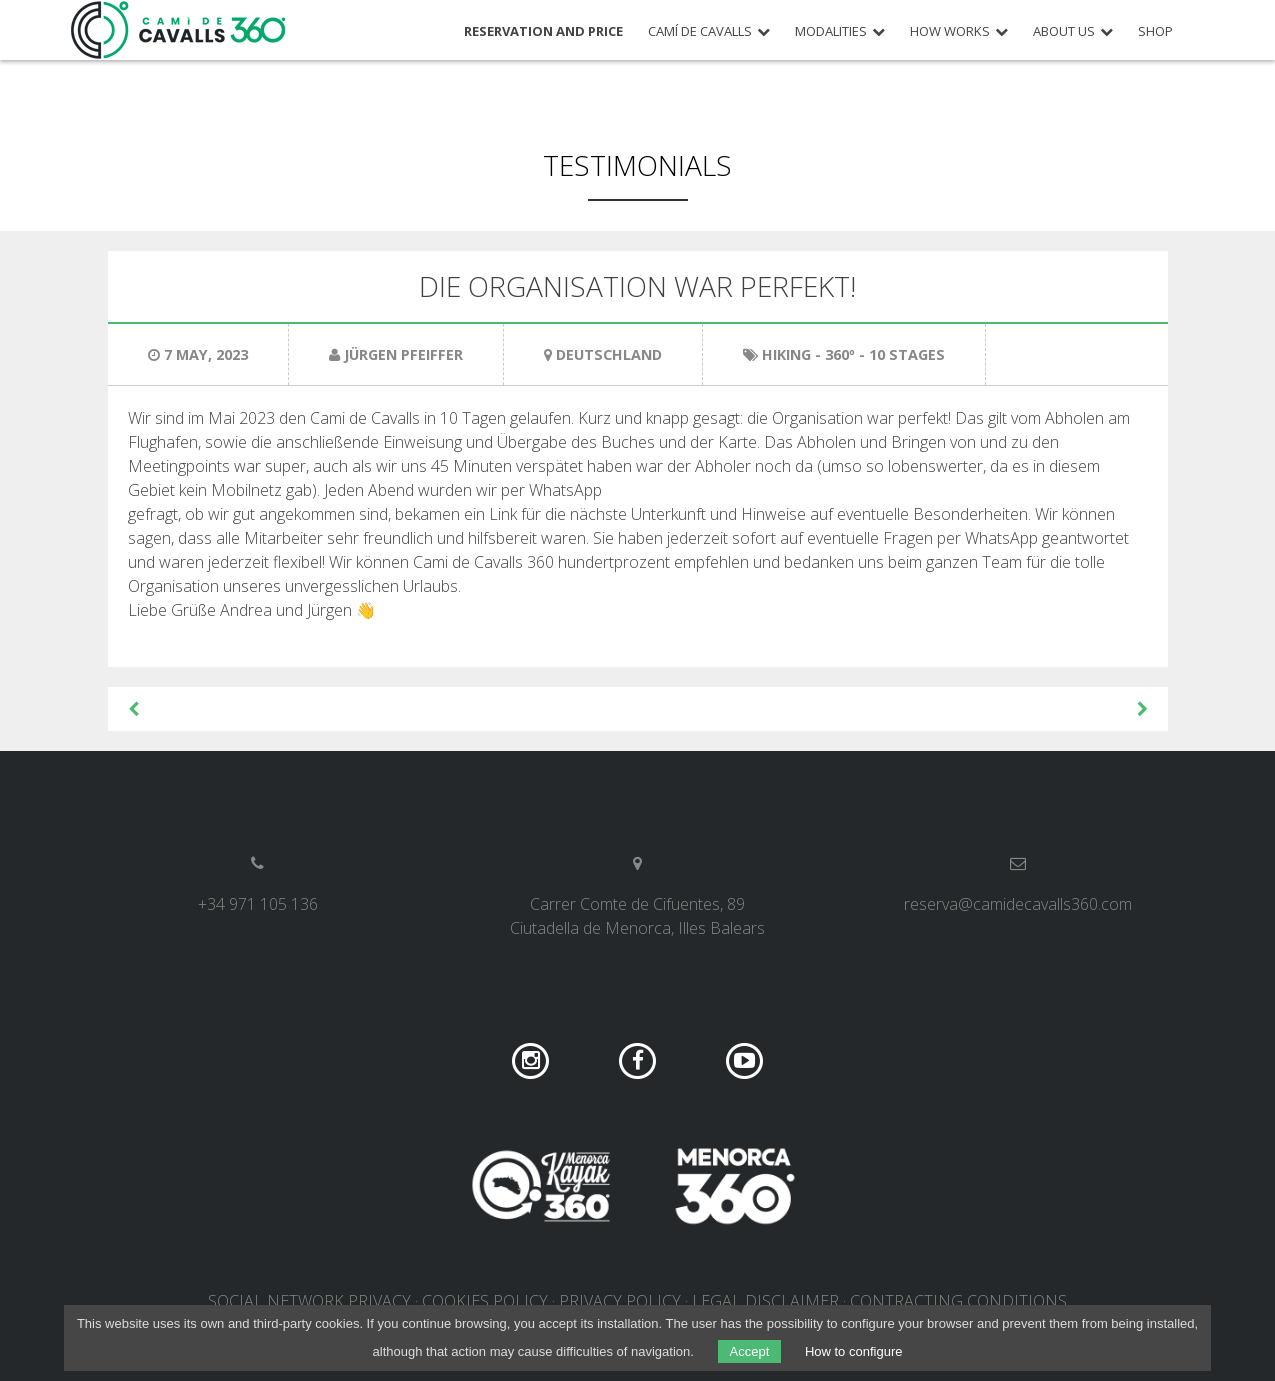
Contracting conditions (958, 1301)
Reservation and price (543, 31)
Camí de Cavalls (700, 31)
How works (950, 31)
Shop (1155, 31)
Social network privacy (309, 1301)
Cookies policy (485, 1301)
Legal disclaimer (765, 1301)
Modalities (831, 31)
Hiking (786, 354)
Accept (750, 1351)
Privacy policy (620, 1301)
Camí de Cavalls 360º (179, 30)
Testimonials (637, 165)
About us (1064, 31)
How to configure (854, 1351)
